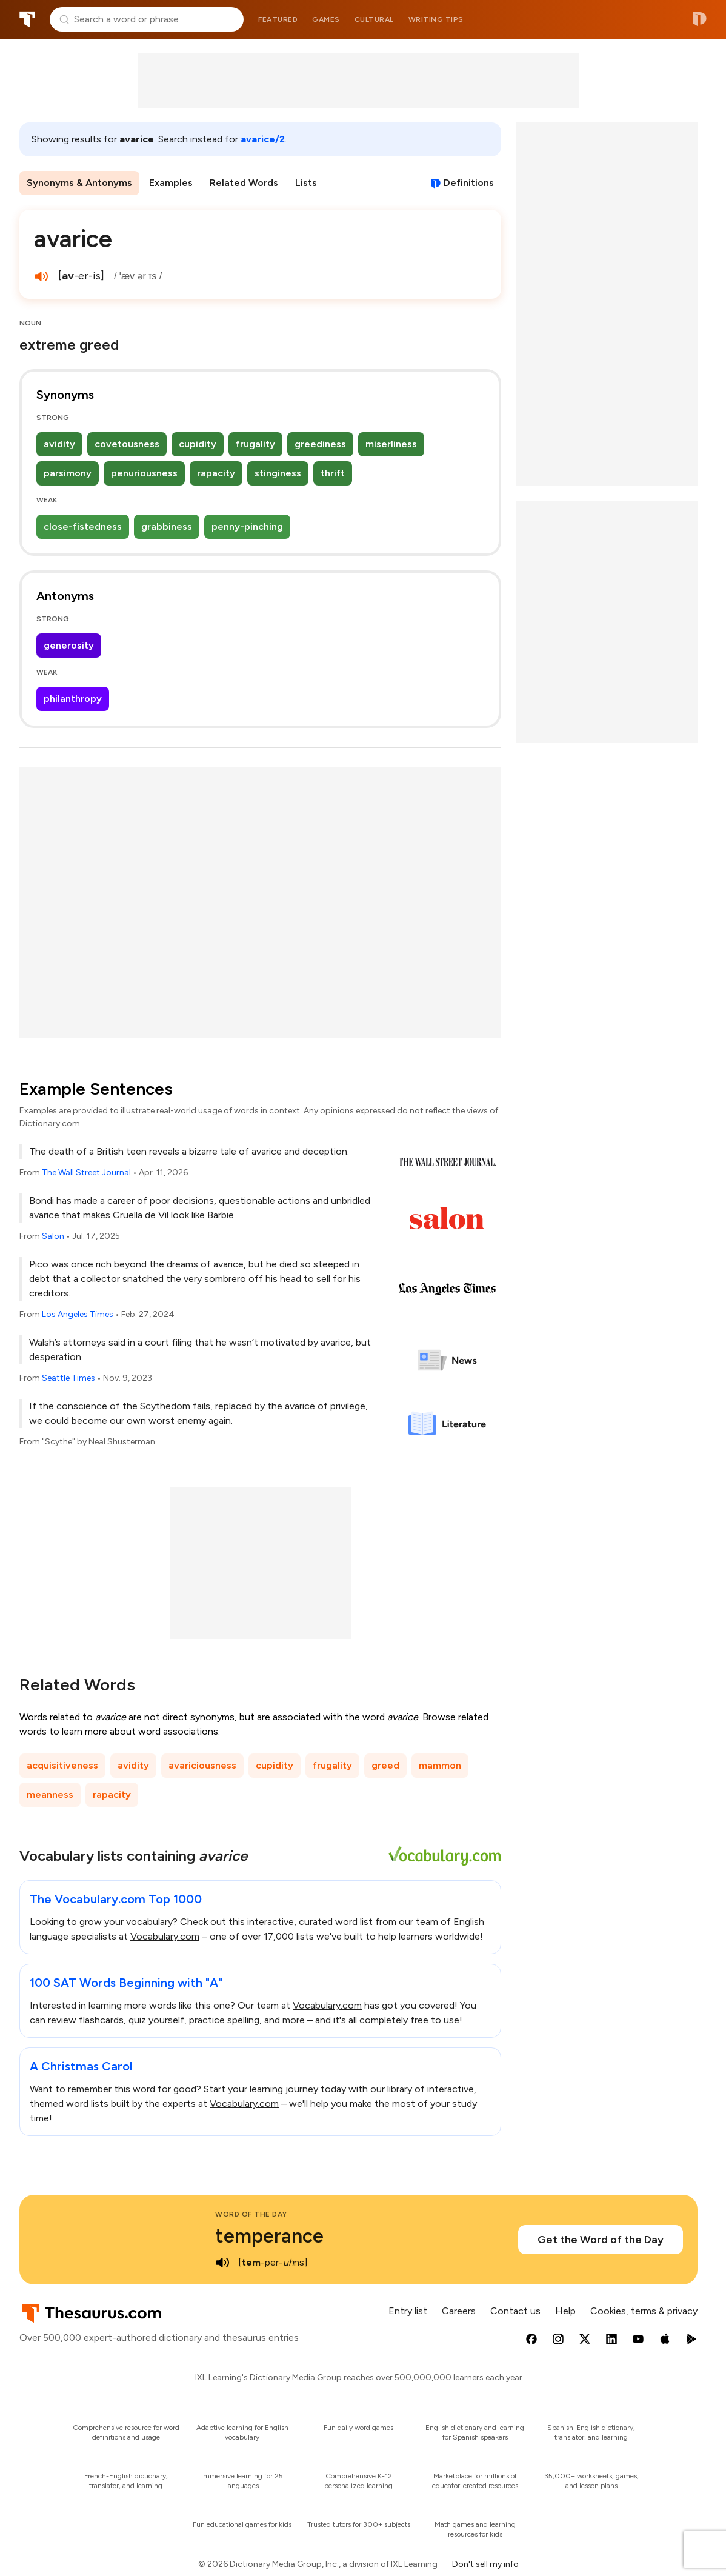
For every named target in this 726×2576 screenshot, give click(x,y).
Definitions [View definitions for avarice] (469, 183)
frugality (255, 444)
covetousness (127, 444)
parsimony (68, 473)
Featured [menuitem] (278, 19)
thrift (333, 473)
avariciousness (202, 1765)
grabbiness (166, 526)
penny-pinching (247, 526)
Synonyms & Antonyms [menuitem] (79, 183)
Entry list (407, 2311)
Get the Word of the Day (601, 2239)
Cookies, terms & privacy (644, 2311)
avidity (59, 444)
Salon (53, 1236)
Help (565, 2311)
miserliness (391, 444)
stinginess (278, 473)
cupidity (197, 444)
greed (385, 1765)
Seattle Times (68, 1378)
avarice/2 (263, 139)
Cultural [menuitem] (374, 19)
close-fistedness (83, 526)
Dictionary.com (700, 19)
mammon (440, 1765)
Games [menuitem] (326, 19)
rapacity (216, 473)
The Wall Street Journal (86, 1172)
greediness (320, 444)
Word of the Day (251, 2214)
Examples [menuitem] (171, 183)
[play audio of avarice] (41, 276)
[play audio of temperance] (222, 2262)
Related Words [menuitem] (244, 183)
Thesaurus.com (27, 19)
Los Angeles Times (77, 1314)
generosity (69, 645)
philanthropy (73, 698)
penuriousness (144, 473)
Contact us (515, 2311)
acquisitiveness (62, 1765)
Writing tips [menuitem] (436, 19)
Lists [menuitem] (306, 183)
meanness (50, 1794)
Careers (459, 2311)
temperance (269, 2235)
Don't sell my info (485, 2564)
